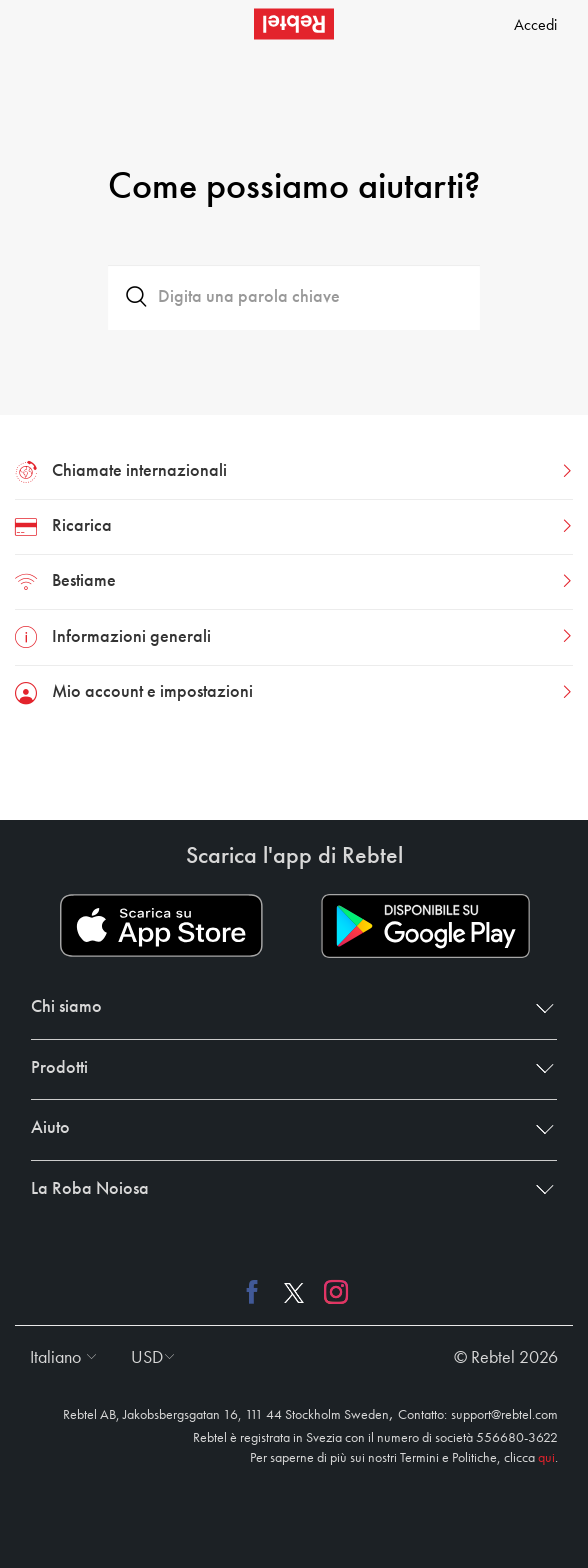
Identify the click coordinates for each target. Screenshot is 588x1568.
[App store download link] (161, 926)
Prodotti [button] (288, 1068)
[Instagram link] (331, 1292)
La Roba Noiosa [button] (288, 1189)
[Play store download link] (425, 926)
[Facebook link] (257, 1292)
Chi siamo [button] (288, 1007)
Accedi (535, 26)
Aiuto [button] (288, 1128)
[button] (58, 1358)
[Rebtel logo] (294, 24)
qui (546, 1458)
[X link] (294, 1292)
